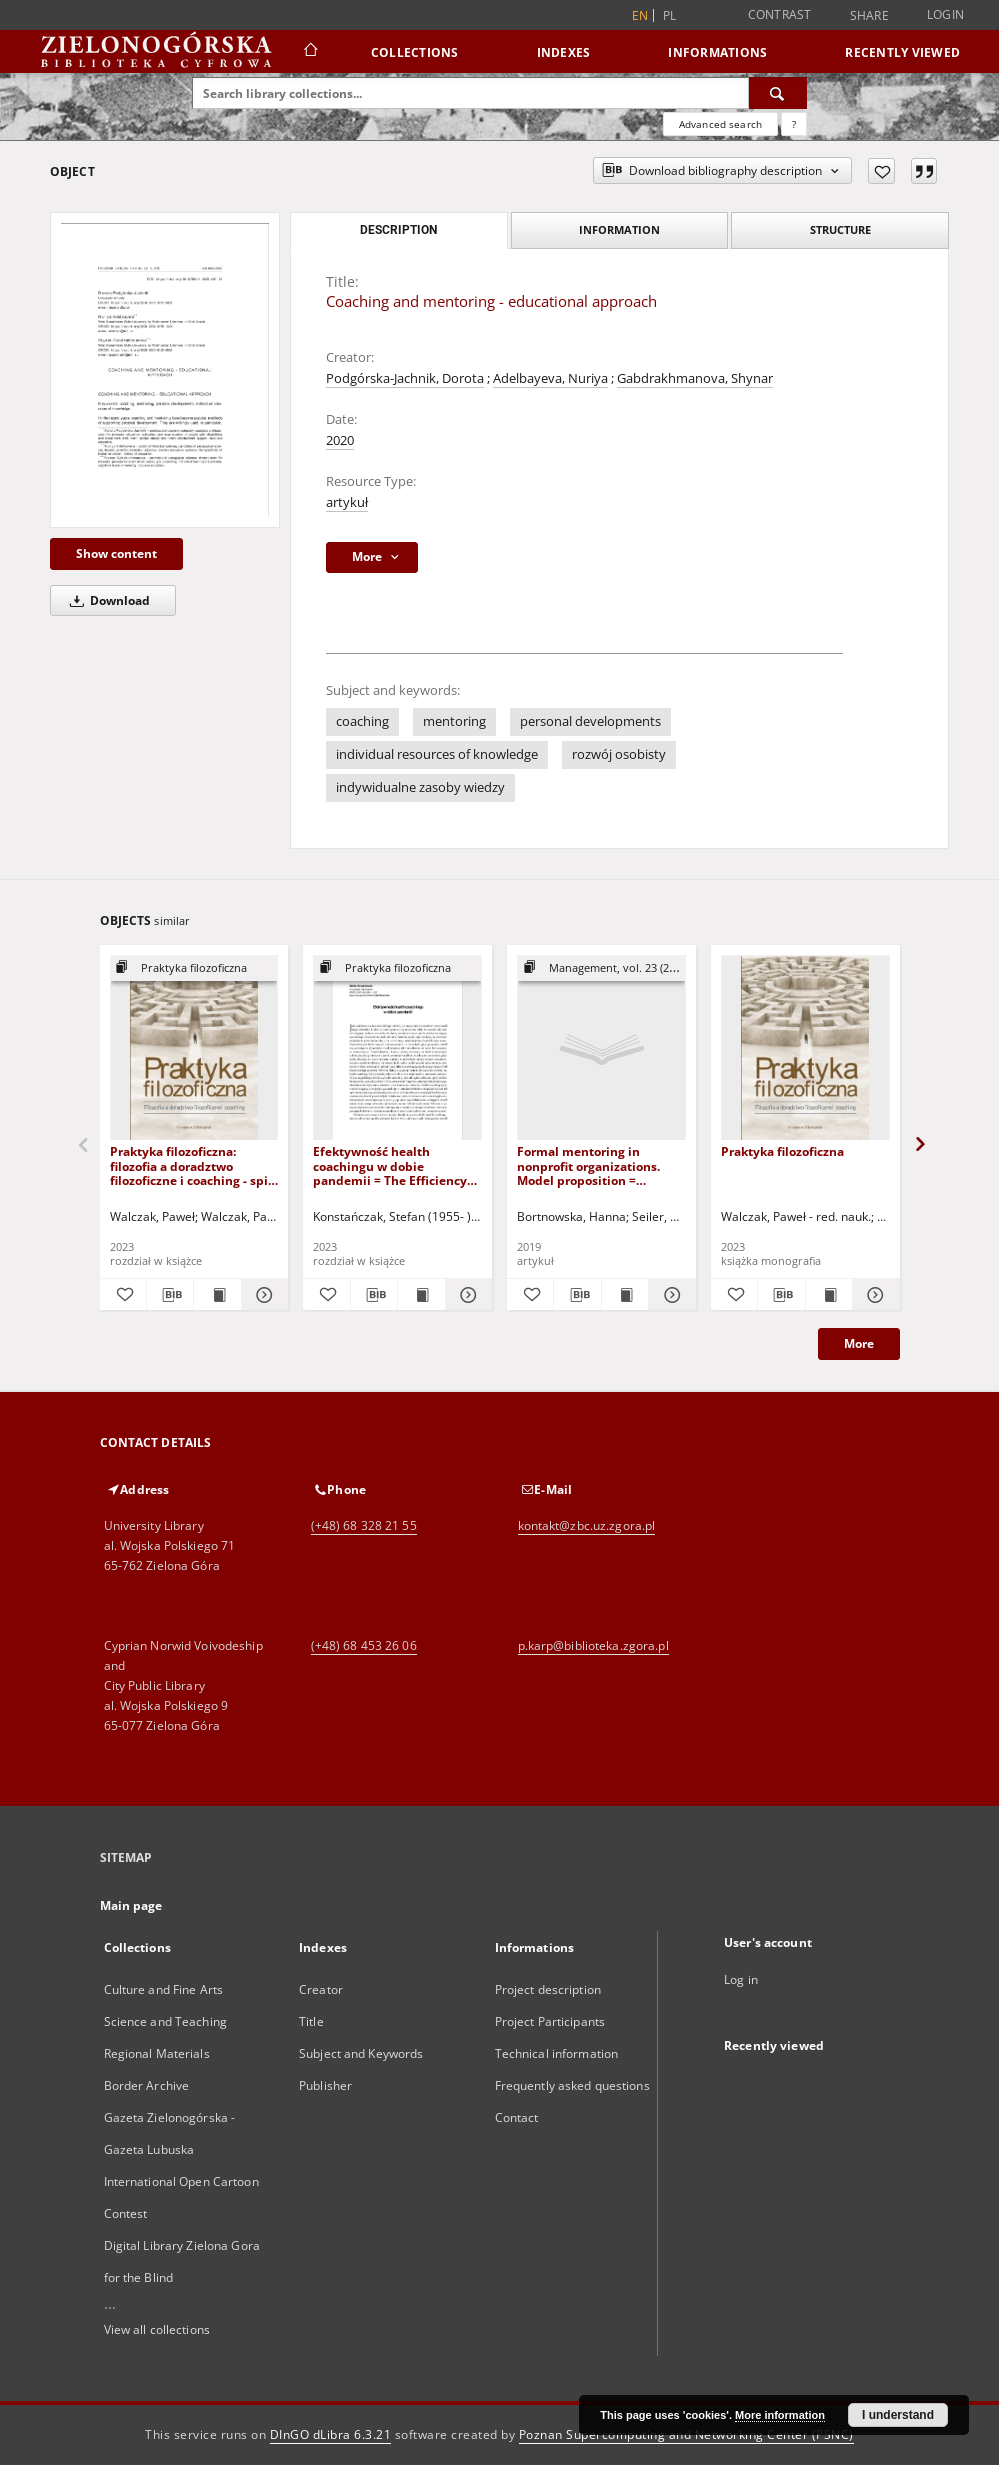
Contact (517, 2117)
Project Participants (550, 2021)
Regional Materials (157, 2053)
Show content (116, 553)
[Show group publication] (194, 968)
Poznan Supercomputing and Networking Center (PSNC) (686, 2434)
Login (945, 14)
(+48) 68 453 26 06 (364, 1645)
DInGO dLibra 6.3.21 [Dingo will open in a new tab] (331, 2434)
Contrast (780, 14)
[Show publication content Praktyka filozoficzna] (829, 1295)
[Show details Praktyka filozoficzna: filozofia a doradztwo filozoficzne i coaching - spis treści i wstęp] (262, 1295)
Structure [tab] (840, 229)
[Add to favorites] (881, 171)
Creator (321, 1989)
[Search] (778, 93)
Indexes (564, 52)
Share (869, 16)
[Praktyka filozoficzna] (805, 1048)
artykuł (347, 502)
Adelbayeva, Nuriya (550, 378)
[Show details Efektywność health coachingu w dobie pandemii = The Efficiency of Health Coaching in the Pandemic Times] (466, 1295)
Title (311, 2021)
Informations (717, 52)
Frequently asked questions (572, 2085)
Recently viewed (902, 52)
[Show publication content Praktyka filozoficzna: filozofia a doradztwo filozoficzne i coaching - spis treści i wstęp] (217, 1295)
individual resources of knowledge (437, 754)
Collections (415, 52)
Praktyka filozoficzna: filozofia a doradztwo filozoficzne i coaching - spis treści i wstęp (192, 1165)
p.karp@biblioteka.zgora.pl (593, 1645)
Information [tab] (619, 229)
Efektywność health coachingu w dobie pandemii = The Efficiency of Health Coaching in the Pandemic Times (390, 1165)
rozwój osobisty (619, 754)
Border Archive (147, 2085)
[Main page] (309, 52)
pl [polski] (670, 15)
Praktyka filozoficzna (782, 1151)
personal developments (590, 721)
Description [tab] (398, 230)
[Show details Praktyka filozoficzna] (873, 1295)
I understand (898, 2415)
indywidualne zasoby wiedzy (420, 787)
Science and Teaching (165, 2021)
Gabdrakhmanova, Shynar (695, 378)
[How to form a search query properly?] (794, 124)
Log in (741, 1979)
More (859, 1343)
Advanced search (720, 124)
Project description (548, 1989)
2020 (340, 440)
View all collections (157, 2329)
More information (780, 2415)
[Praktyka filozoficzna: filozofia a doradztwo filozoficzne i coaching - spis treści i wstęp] (194, 1048)
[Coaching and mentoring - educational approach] (165, 370)
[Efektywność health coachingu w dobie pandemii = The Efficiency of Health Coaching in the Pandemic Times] (397, 1048)
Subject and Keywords (361, 2053)
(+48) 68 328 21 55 (364, 1525)
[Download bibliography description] (170, 1295)
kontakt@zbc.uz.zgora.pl (587, 1525)
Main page (131, 1905)
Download (106, 600)
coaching (362, 721)
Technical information (557, 2053)
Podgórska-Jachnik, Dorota (405, 378)
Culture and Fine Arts (164, 1989)
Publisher (325, 2085)
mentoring (454, 721)
